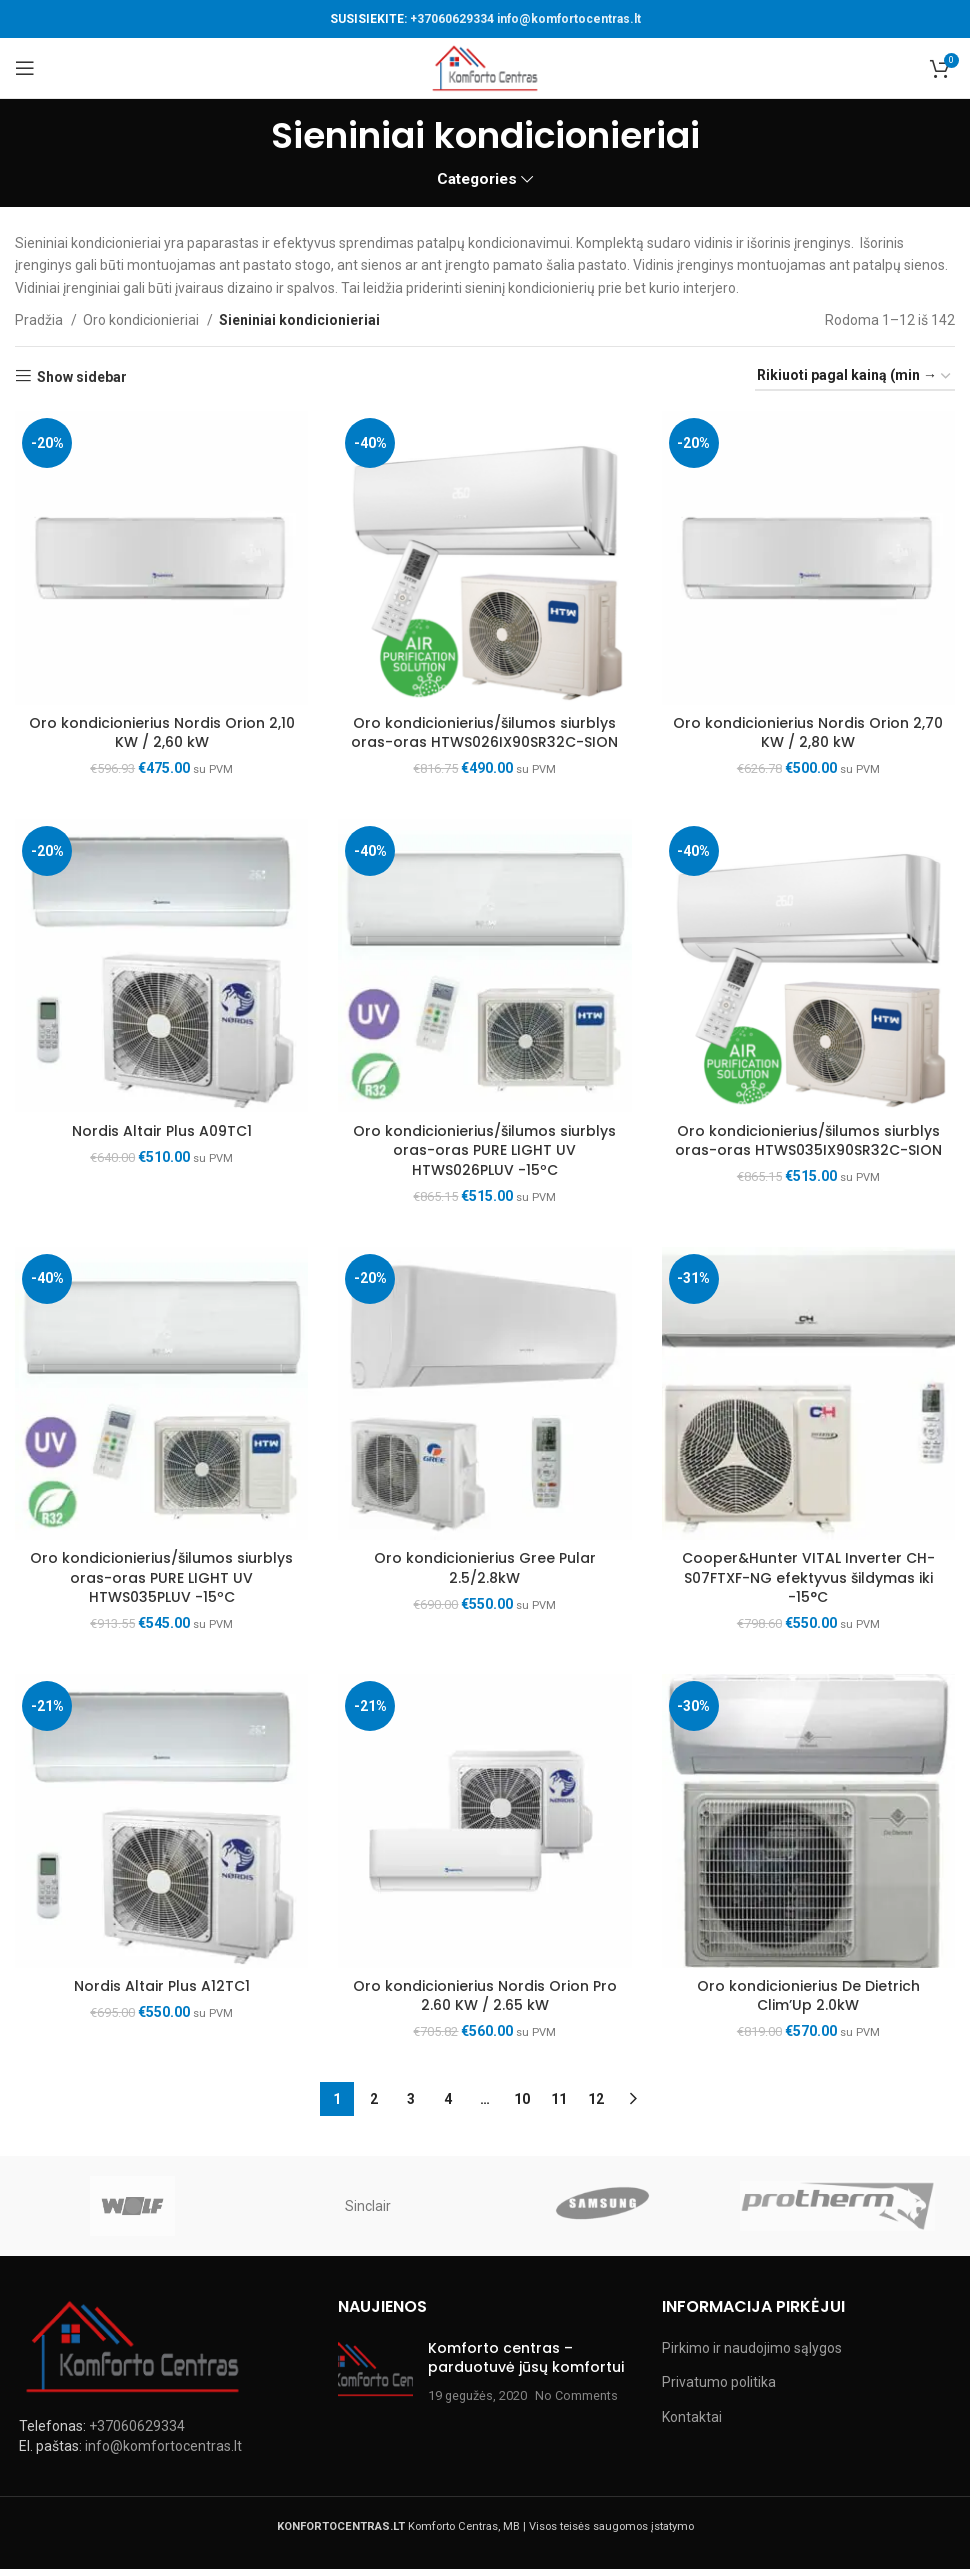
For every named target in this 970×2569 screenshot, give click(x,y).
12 (596, 2099)
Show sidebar (82, 377)
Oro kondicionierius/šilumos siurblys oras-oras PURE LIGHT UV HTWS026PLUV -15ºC (484, 1150)
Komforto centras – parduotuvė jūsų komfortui (526, 2358)
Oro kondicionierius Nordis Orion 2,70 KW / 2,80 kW (808, 733)
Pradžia (40, 320)
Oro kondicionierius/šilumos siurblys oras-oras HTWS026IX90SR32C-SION (484, 733)
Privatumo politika (719, 2382)
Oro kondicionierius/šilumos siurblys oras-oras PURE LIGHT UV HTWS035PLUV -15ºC (161, 1577)
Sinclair (368, 2206)
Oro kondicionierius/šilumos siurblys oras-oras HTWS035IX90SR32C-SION (808, 1141)
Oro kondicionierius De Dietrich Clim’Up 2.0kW (808, 1996)
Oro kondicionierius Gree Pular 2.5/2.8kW (485, 1568)
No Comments (576, 2395)
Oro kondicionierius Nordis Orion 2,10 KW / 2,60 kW (162, 733)
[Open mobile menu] (25, 68)
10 (522, 2099)
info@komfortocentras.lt (569, 19)
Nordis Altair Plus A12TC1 (162, 1986)
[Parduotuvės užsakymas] (855, 376)
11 (559, 2099)
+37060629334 (452, 19)
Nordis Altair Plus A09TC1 (162, 1131)
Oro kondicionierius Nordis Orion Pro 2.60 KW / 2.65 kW (485, 1996)
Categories (477, 179)
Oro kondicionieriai (142, 320)
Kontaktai (692, 2417)
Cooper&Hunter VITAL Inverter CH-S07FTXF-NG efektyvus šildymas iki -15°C (808, 1577)
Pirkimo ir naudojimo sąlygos (752, 2348)
